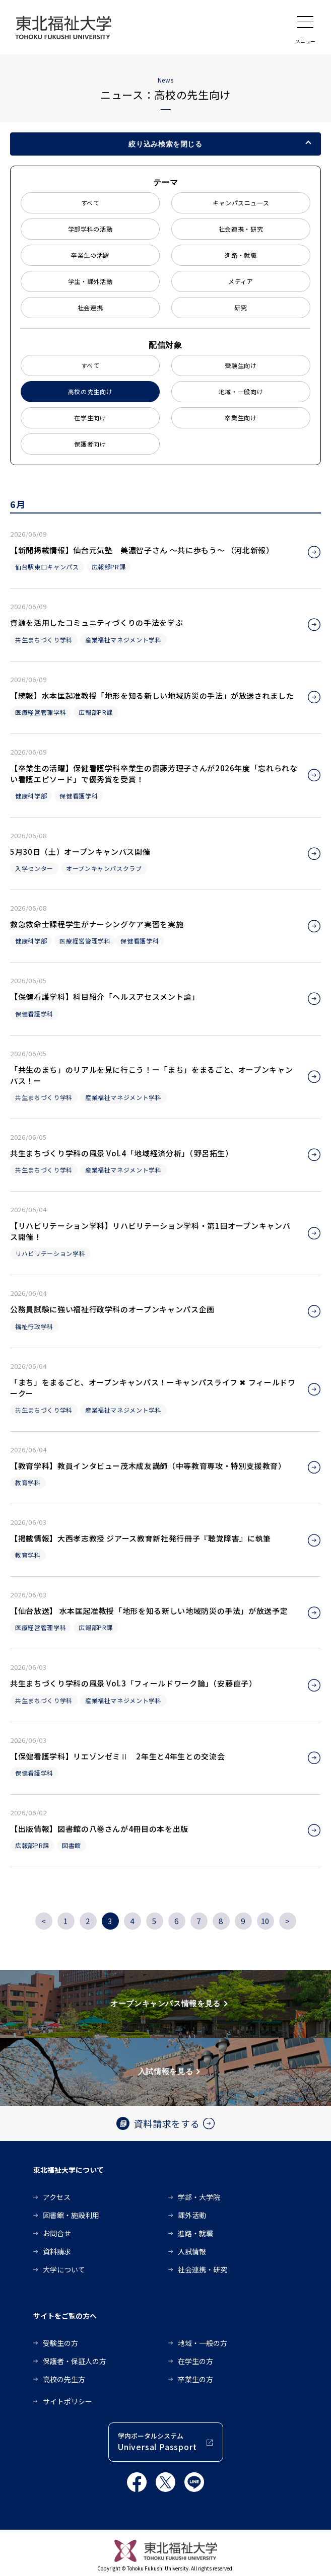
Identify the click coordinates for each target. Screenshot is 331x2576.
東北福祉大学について (68, 2169)
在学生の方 (195, 2361)
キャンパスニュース (241, 202)
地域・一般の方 (202, 2342)
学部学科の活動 (90, 229)
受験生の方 (60, 2342)
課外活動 (192, 2215)
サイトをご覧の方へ (65, 2315)
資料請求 (57, 2251)
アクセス (57, 2196)
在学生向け (90, 417)
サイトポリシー (67, 2401)
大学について (64, 2269)
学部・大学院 (199, 2196)
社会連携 (90, 307)
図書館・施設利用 (71, 2215)
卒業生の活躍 (90, 255)
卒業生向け (240, 417)
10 (265, 1921)
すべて (90, 202)
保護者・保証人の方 (74, 2361)
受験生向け (240, 365)
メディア (240, 281)
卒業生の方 (195, 2379)
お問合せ (57, 2233)
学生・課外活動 (90, 281)
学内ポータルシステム (157, 2442)
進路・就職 (240, 255)
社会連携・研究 (241, 229)
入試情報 (192, 2251)
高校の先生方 (64, 2379)
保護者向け (90, 443)
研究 (240, 307)
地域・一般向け (241, 391)
